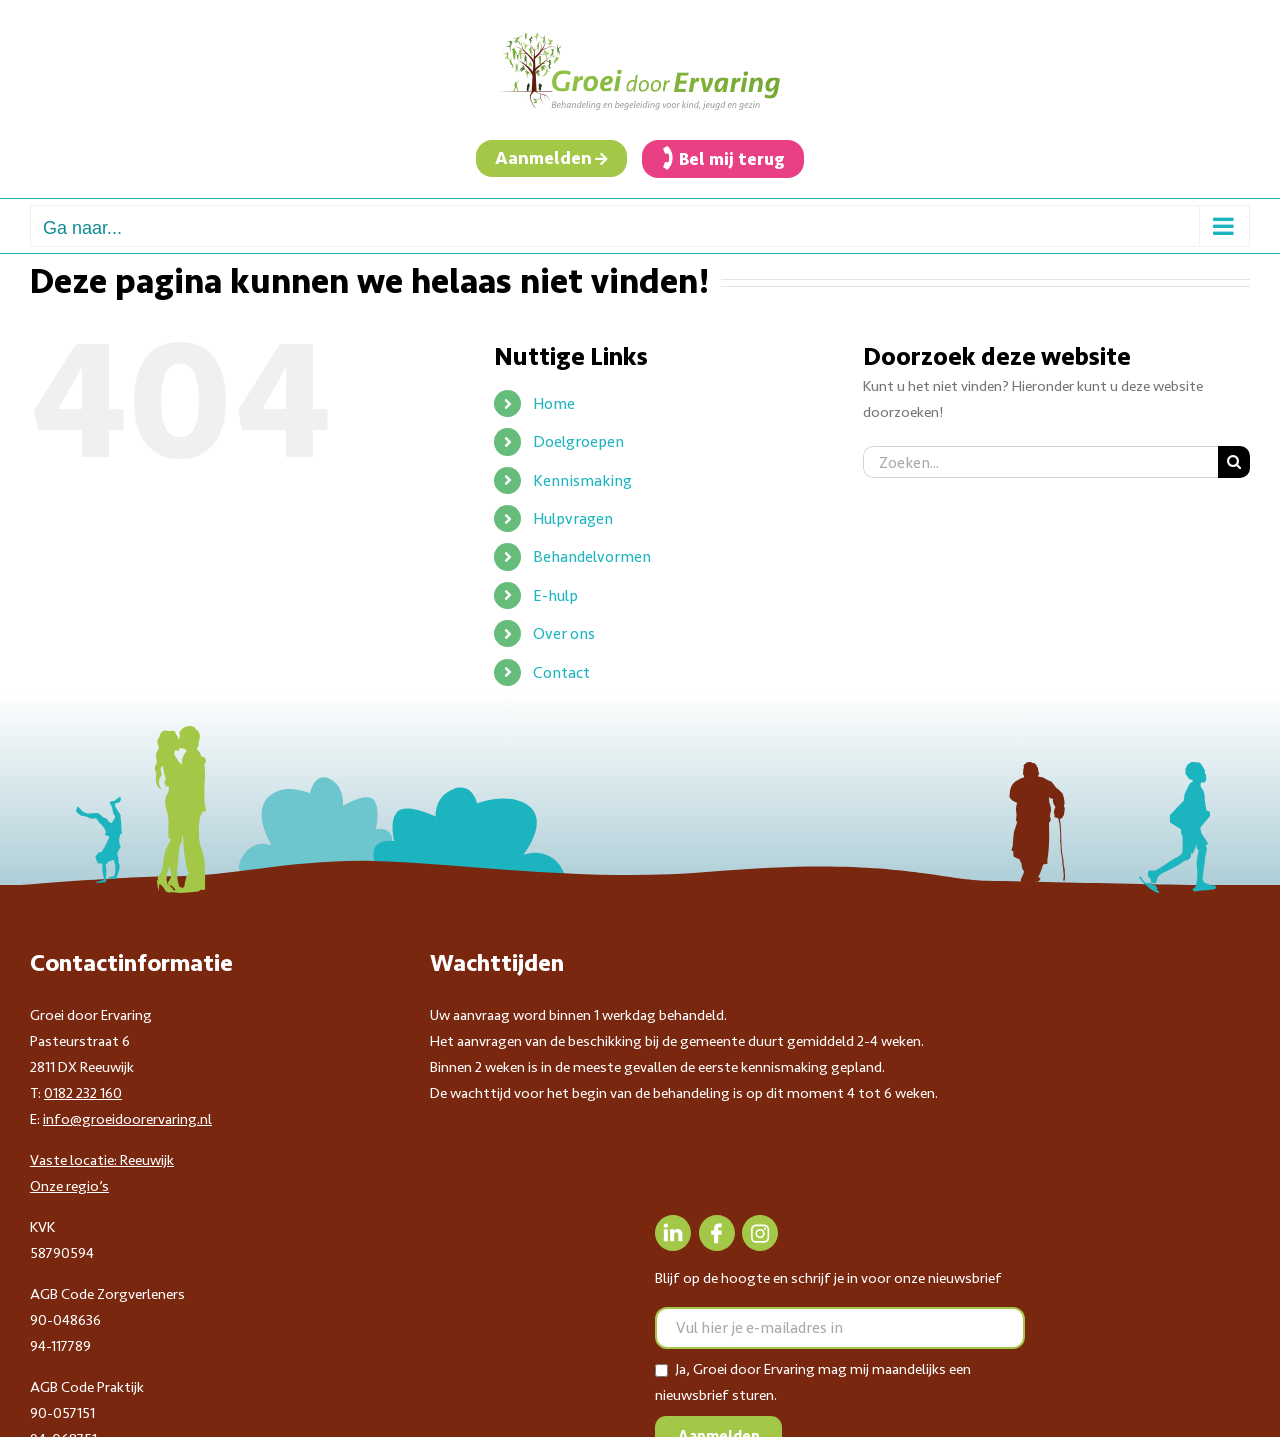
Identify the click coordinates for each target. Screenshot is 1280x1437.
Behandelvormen (592, 556)
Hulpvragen (573, 518)
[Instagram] (760, 1233)
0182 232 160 (83, 1093)
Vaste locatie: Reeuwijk (102, 1160)
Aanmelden (543, 158)
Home (554, 403)
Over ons (564, 633)
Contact (561, 672)
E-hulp (555, 595)
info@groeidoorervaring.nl (127, 1119)
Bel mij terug (732, 159)
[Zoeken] (1234, 462)
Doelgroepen (578, 441)
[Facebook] (717, 1233)
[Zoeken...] (1040, 462)
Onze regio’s (69, 1186)
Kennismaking (582, 480)
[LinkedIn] (673, 1233)
